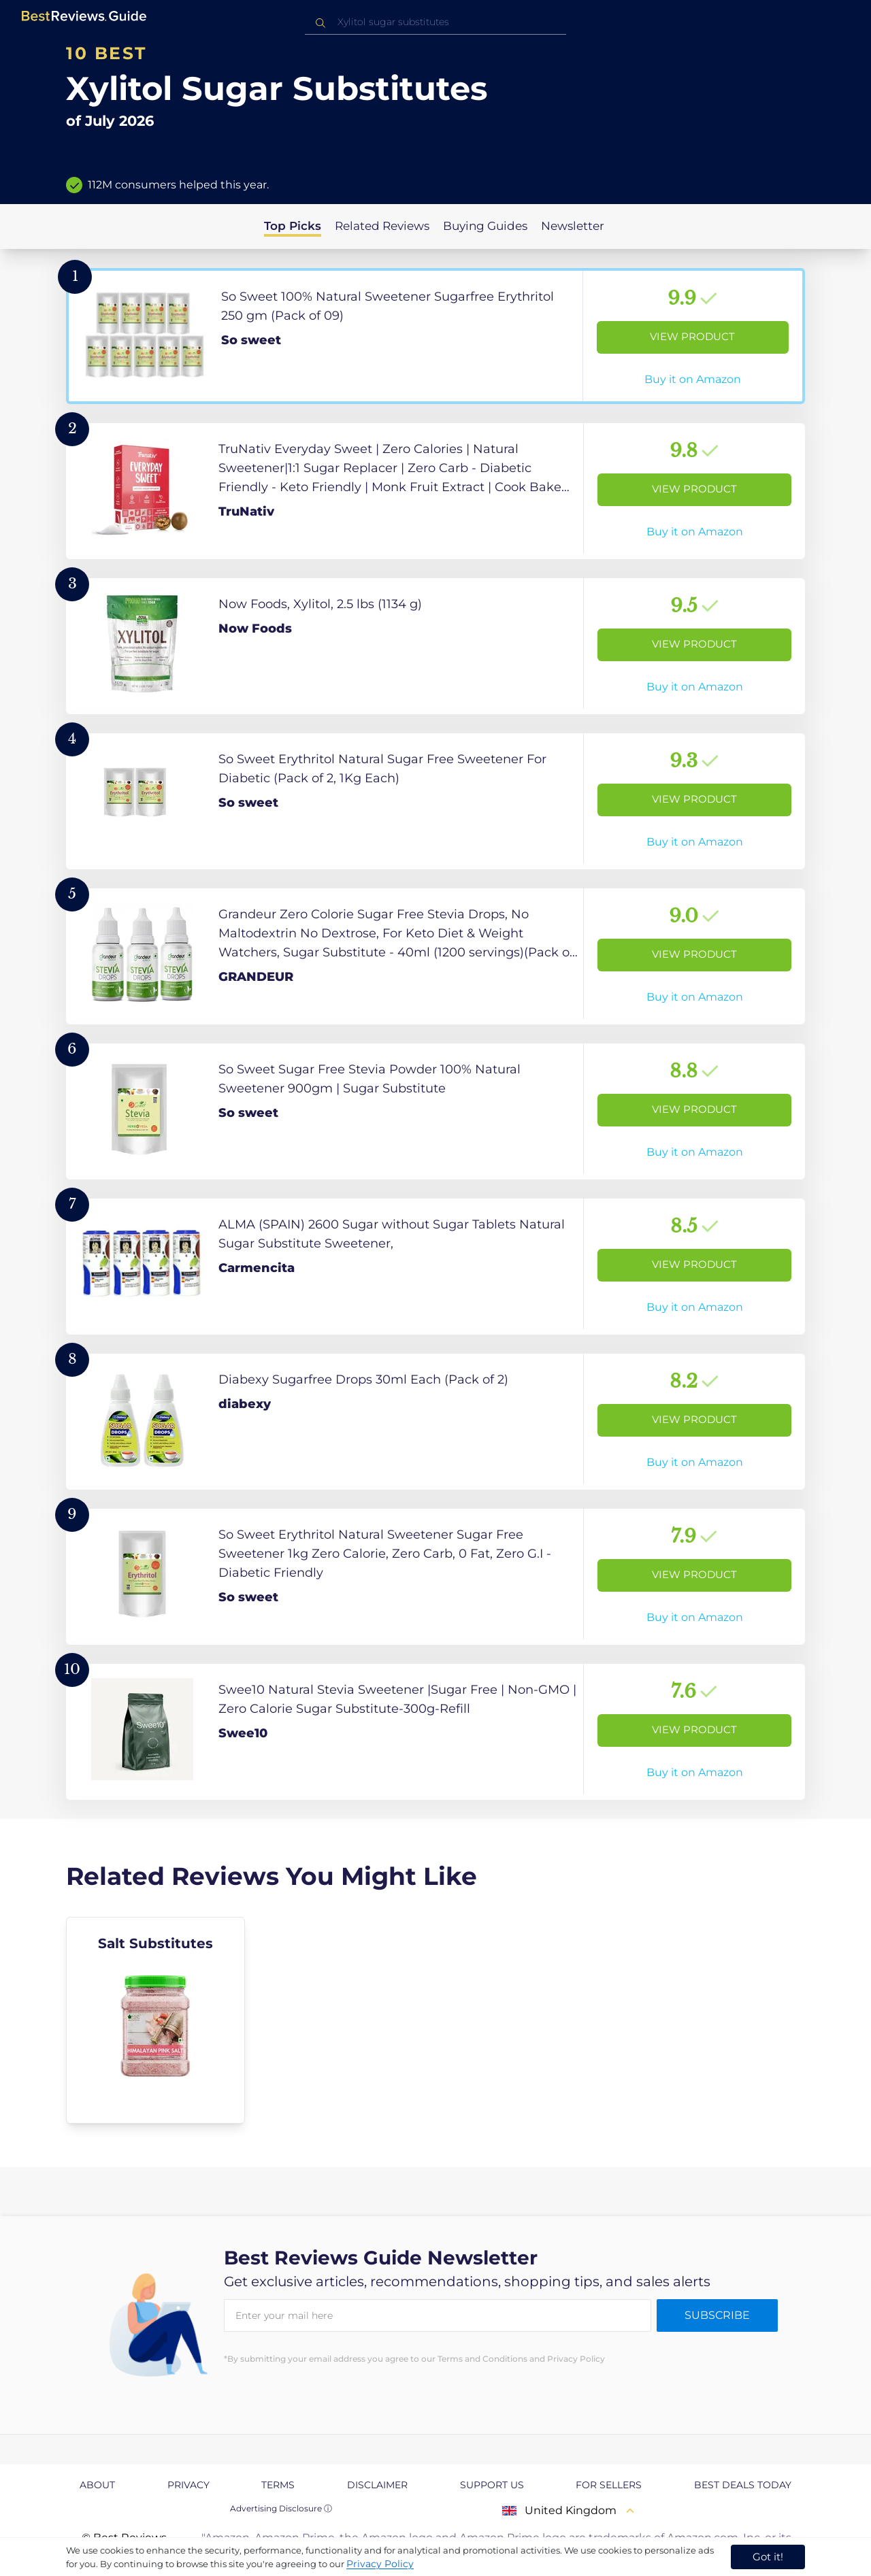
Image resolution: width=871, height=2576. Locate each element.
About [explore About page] (97, 2485)
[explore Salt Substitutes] (155, 2020)
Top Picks (292, 226)
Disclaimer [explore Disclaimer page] (377, 2485)
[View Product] (435, 336)
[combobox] (435, 22)
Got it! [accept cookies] (768, 2556)
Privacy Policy (380, 2564)
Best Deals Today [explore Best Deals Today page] (742, 2485)
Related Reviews (382, 226)
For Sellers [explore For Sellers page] (609, 2485)
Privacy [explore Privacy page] (188, 2485)
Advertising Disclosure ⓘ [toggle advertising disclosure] (281, 2508)
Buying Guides (485, 226)
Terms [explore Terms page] (278, 2485)
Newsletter (572, 226)
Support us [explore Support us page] (492, 2485)
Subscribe (717, 2315)
